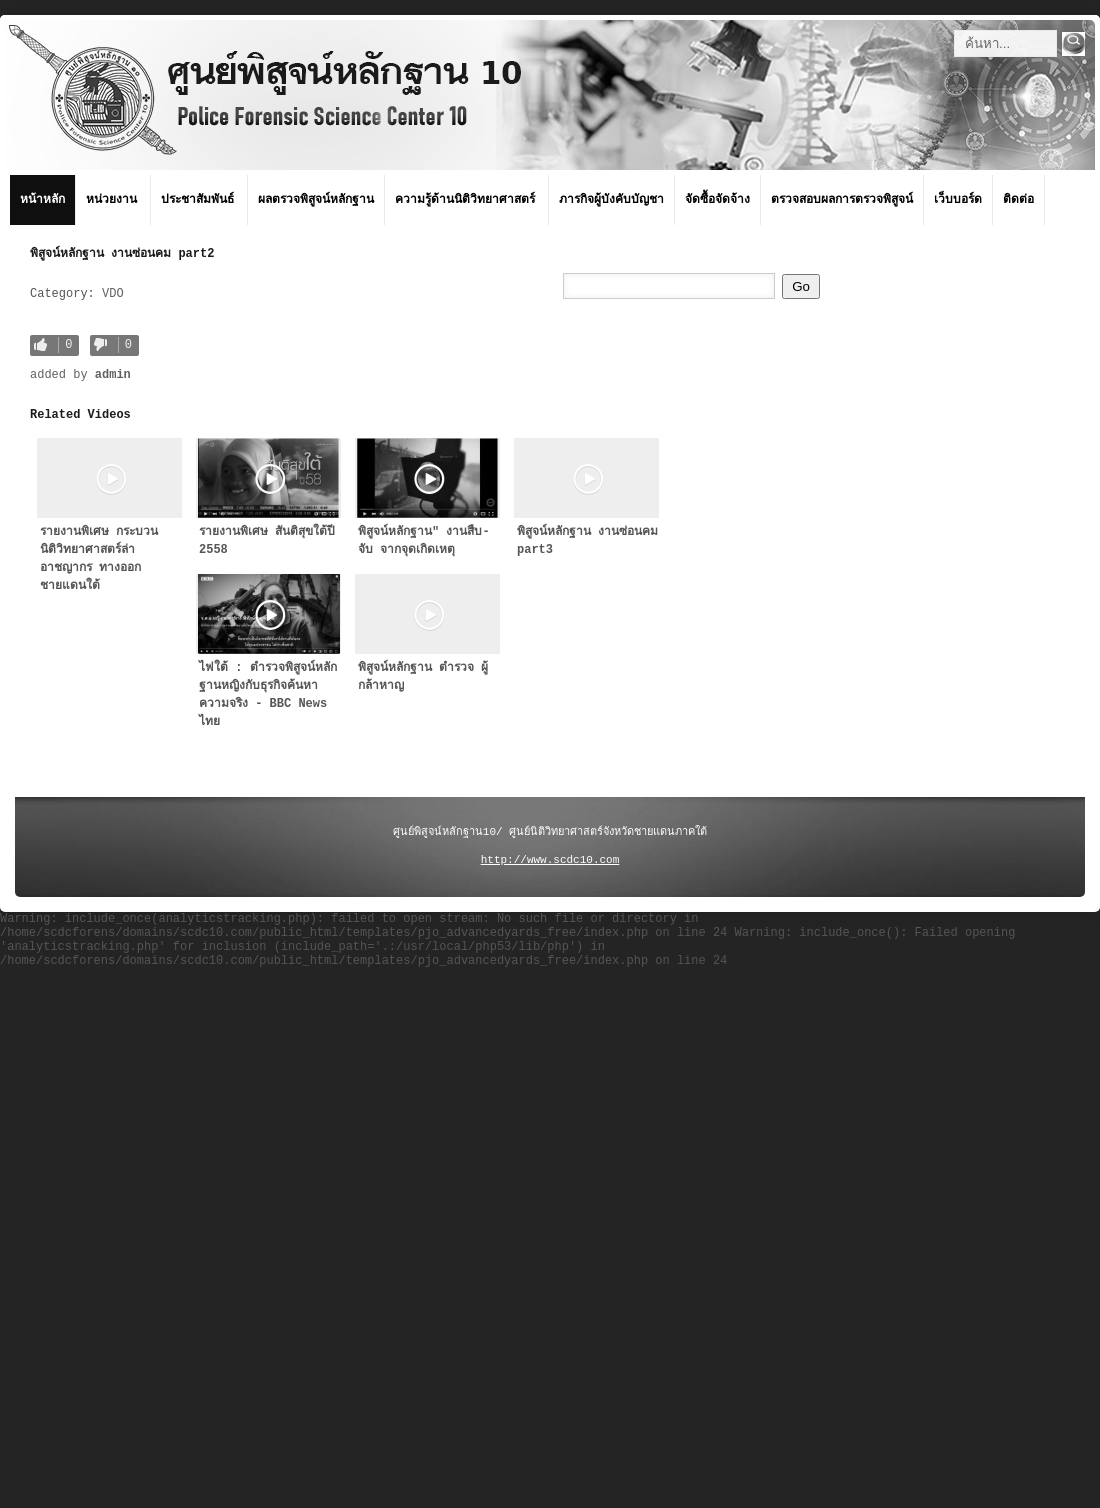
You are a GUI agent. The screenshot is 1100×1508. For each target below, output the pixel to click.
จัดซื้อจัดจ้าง (717, 200)
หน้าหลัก (42, 200)
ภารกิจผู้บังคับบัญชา (611, 200)
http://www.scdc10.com (550, 860)
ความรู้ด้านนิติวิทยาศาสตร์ (465, 200)
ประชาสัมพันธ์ (197, 200)
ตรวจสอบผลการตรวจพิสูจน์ (842, 200)
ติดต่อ (1018, 200)
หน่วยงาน (111, 200)
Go (801, 286)
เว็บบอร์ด (958, 200)
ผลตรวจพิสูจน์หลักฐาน (316, 200)
